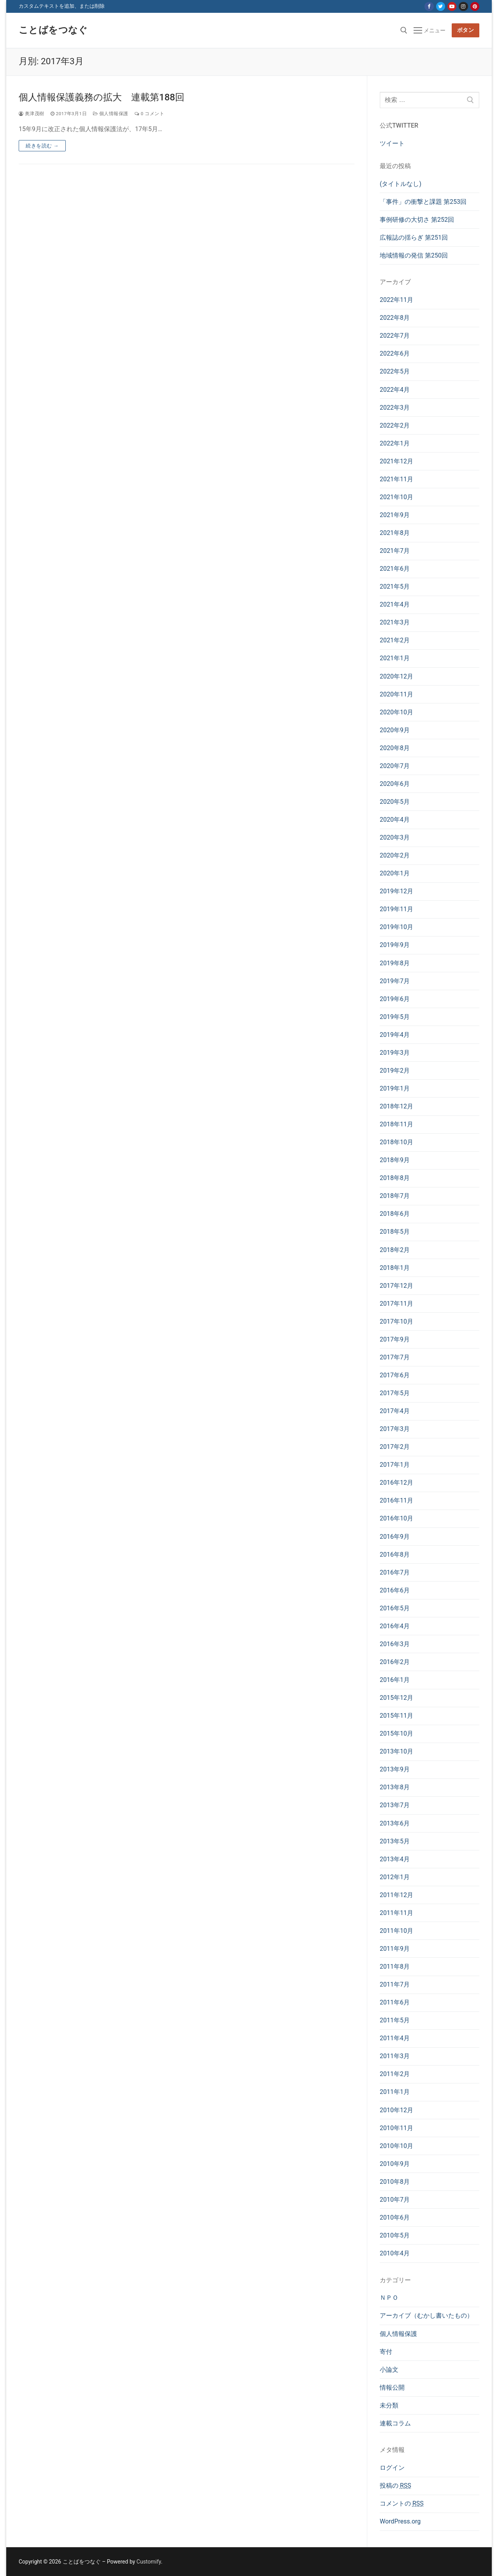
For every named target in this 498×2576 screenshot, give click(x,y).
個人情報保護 (110, 113)
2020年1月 (395, 873)
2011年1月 (395, 2092)
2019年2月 (395, 1070)
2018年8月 (395, 1178)
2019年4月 (395, 1034)
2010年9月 (395, 2163)
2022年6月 (395, 353)
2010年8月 (395, 2181)
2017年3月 (395, 1429)
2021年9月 (395, 515)
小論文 (389, 2369)
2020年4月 (395, 819)
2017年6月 (395, 1375)
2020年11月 (396, 694)
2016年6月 (395, 1590)
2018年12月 (396, 1106)
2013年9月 (395, 1769)
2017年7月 (395, 1357)
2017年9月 (395, 1339)
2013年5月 (395, 1841)
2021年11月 (396, 479)
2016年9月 (395, 1536)
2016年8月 (395, 1554)
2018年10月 (396, 1142)
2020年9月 (395, 730)
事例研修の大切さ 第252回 (417, 219)
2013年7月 (395, 1805)
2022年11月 (396, 299)
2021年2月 (395, 640)
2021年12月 (396, 461)
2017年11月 (396, 1303)
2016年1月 (395, 1679)
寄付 (386, 2351)
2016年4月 (395, 1626)
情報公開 (392, 2387)
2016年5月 (395, 1608)
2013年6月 (395, 1823)
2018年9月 (395, 1160)
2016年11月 (396, 1500)
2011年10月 (396, 1930)
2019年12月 (396, 891)
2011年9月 (395, 1948)
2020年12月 (396, 676)
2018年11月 (396, 1124)
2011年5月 (395, 2020)
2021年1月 (395, 658)
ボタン (465, 30)
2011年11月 (396, 1913)
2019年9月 (395, 945)
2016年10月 (396, 1518)
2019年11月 (396, 909)
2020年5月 (395, 801)
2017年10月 (396, 1321)
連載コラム (395, 2423)
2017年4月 (395, 1411)
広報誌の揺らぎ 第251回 (414, 237)
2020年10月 (396, 712)
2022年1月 (395, 443)
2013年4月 (395, 1859)
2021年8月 (395, 533)
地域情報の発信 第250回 (414, 255)
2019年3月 (395, 1052)
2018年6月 (395, 1213)
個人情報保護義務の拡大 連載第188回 (101, 97)
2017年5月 (395, 1393)
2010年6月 (395, 2217)
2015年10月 (396, 1733)
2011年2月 (395, 2074)
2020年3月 (395, 837)
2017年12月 (396, 1285)
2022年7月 (395, 335)
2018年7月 (395, 1195)
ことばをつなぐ (53, 30)
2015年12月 (396, 1697)
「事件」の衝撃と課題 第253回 (423, 201)
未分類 (389, 2405)
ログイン (392, 2467)
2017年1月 (395, 1464)
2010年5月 (395, 2235)
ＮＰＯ (389, 2297)
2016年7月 (395, 1572)
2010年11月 (396, 2128)
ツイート (392, 143)
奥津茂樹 (31, 113)
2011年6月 (395, 2002)
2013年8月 (395, 1787)
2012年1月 (395, 1877)
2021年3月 (395, 622)
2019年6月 (395, 999)
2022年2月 (395, 425)
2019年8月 (395, 963)
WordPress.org (400, 2521)
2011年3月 (395, 2056)
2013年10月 (396, 1751)
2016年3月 (395, 1644)
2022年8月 (395, 317)
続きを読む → (42, 146)
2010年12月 (396, 2110)
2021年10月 (396, 497)
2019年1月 (395, 1088)
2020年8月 (395, 748)
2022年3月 (395, 407)
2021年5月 (395, 586)
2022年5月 (395, 371)
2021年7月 (395, 550)
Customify (149, 2561)
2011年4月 (395, 2038)
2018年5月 (395, 1231)
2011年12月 (396, 1895)
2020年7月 (395, 766)
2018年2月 (395, 1250)
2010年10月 (396, 2146)
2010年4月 (395, 2253)
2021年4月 (395, 604)
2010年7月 (395, 2199)
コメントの (402, 2503)
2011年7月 (395, 1984)
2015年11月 (396, 1715)
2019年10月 (396, 927)
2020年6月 (395, 783)
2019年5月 (395, 1017)
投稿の (395, 2485)
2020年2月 (395, 855)
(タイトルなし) (400, 184)
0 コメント (149, 113)
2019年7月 (395, 981)
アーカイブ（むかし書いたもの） (426, 2315)
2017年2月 (395, 1446)
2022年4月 (395, 389)
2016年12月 (396, 1482)
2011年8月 (395, 1966)
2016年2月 (395, 1662)
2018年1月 (395, 1267)
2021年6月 (395, 568)
